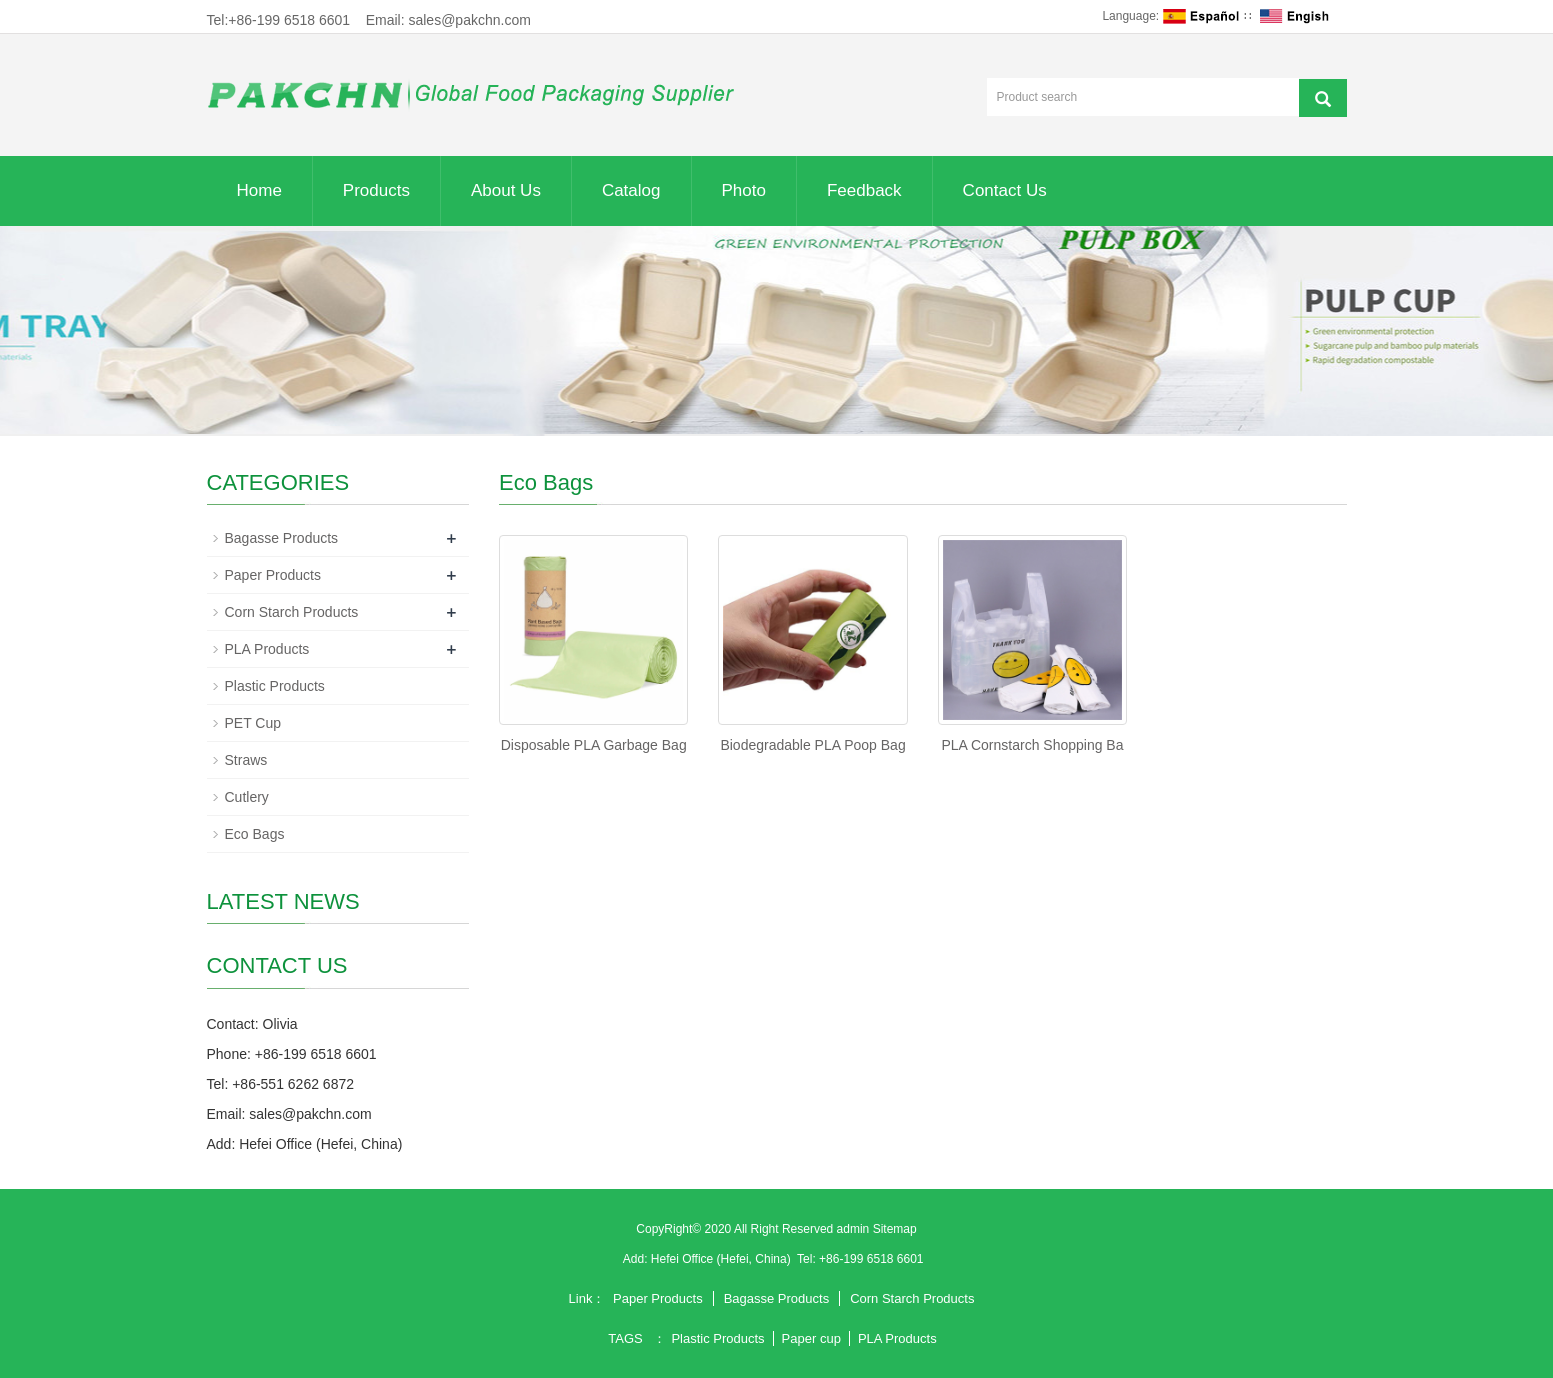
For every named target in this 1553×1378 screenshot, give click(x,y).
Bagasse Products (282, 538)
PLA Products (267, 649)
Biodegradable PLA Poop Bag (812, 745)
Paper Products (273, 575)
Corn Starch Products (292, 612)
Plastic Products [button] (717, 1338)
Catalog (631, 190)
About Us (506, 190)
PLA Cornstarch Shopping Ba (1032, 745)
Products (376, 190)
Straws (246, 760)
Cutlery (247, 797)
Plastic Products (275, 686)
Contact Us (1005, 190)
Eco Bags (255, 834)
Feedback (864, 190)
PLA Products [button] (897, 1338)
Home (259, 190)
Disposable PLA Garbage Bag (594, 745)
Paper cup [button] (811, 1338)
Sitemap (895, 1229)
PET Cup (253, 723)
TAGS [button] (625, 1338)
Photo (744, 190)
